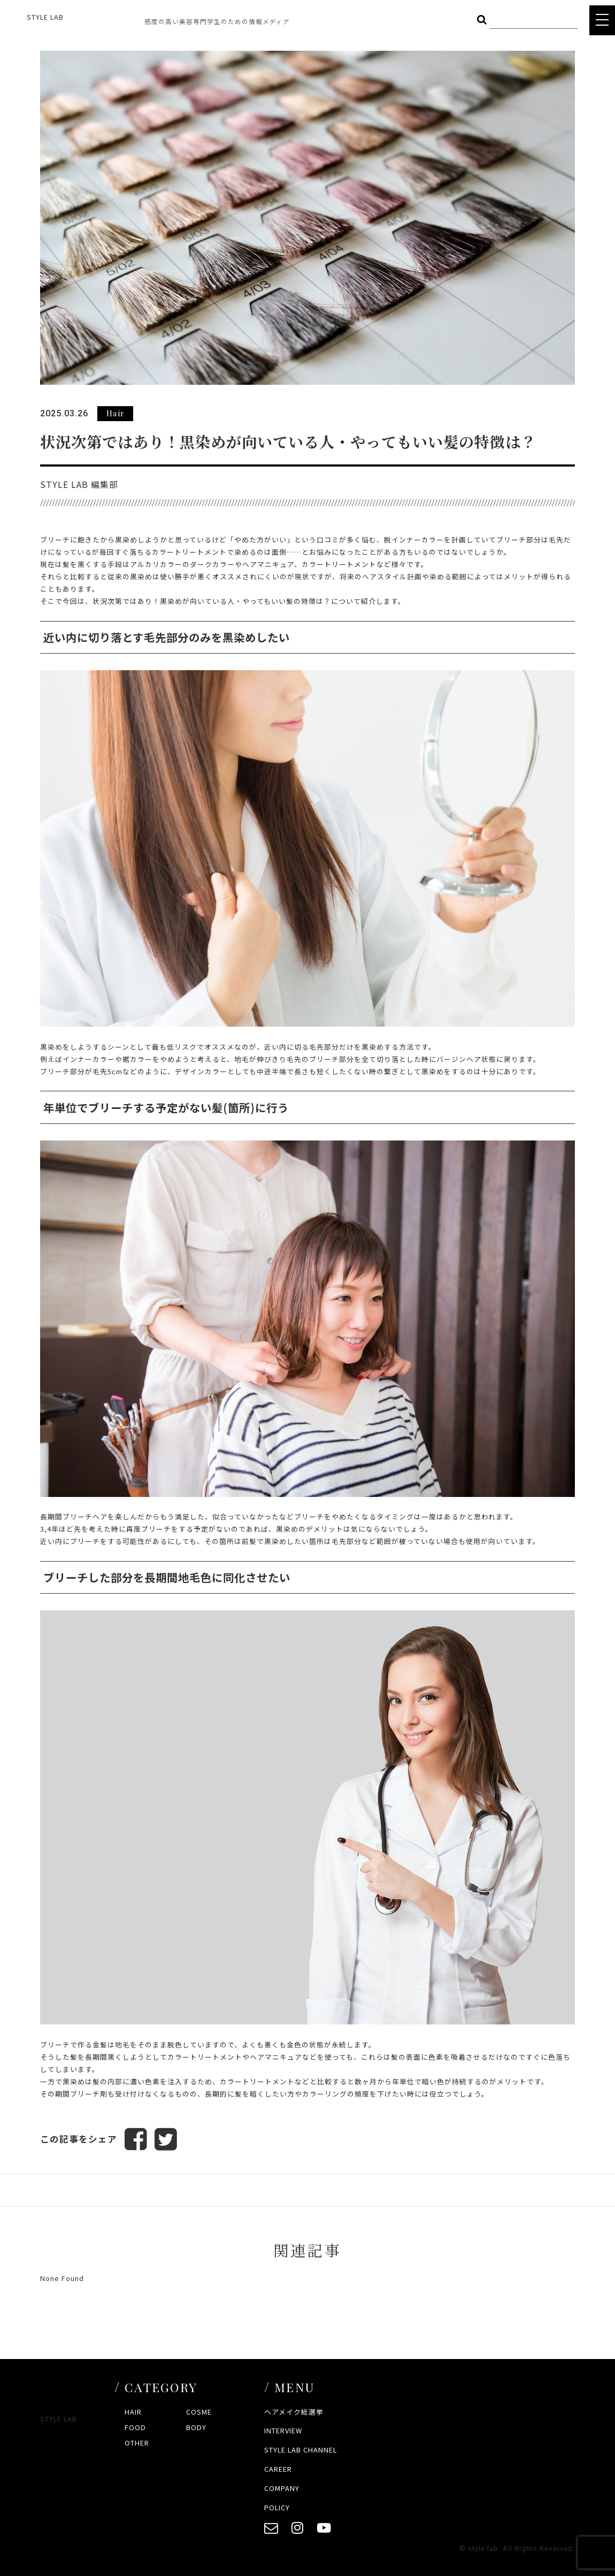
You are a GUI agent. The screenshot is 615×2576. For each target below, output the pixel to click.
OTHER (137, 2443)
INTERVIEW (283, 2430)
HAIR (133, 2412)
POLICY (277, 2507)
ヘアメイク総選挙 (294, 2412)
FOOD (135, 2427)
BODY (196, 2427)
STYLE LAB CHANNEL (300, 2450)
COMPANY (281, 2488)
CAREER (278, 2469)
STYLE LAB (45, 17)
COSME (199, 2412)
